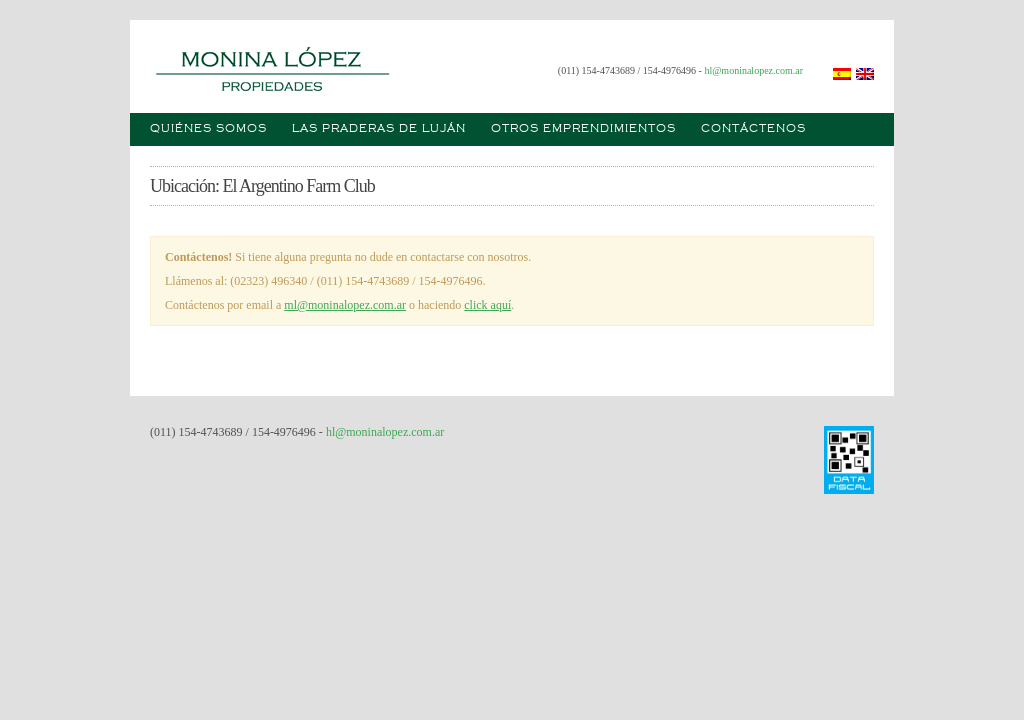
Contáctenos (753, 128)
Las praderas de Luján (379, 128)
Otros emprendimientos (583, 128)
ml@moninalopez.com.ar (345, 305)
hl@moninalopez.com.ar (753, 70)
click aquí (487, 305)
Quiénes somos (208, 128)
